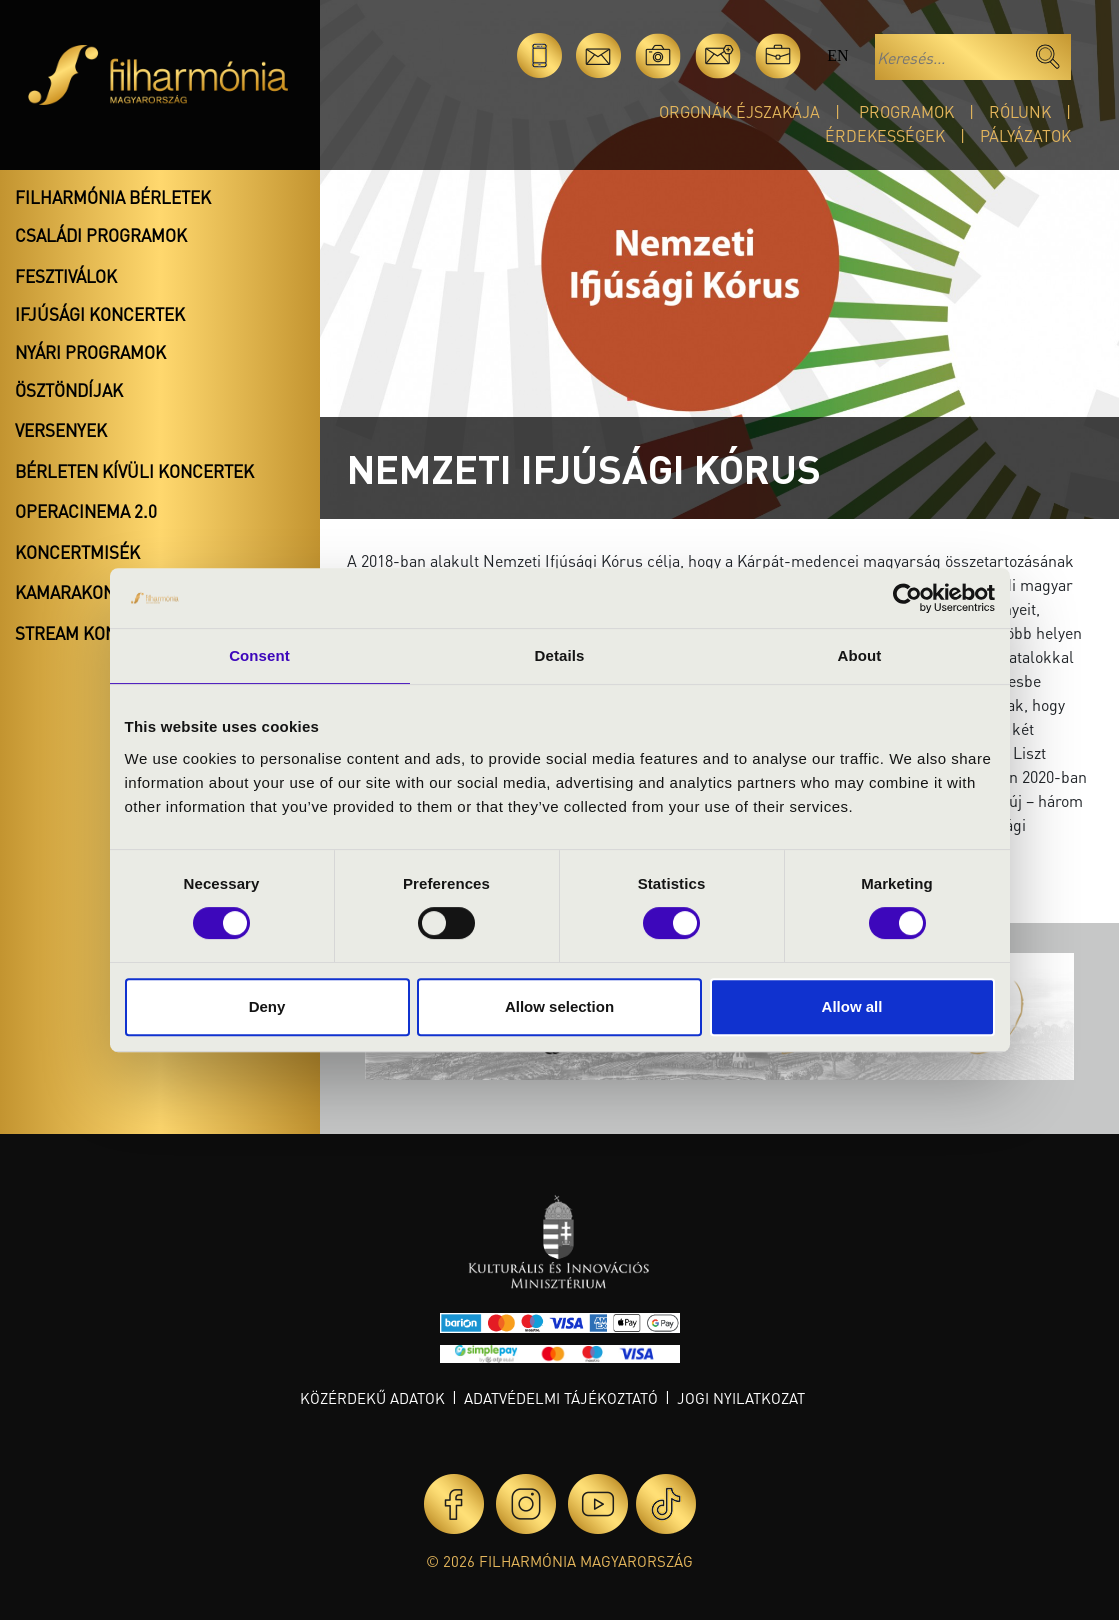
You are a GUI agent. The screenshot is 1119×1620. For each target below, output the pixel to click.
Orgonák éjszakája (739, 111)
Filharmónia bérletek (113, 197)
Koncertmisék (77, 552)
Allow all (852, 1006)
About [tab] (860, 655)
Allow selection (559, 1006)
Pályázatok (1025, 135)
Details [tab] (560, 655)
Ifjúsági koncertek (100, 314)
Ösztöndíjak (69, 390)
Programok (906, 111)
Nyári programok (90, 352)
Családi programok (101, 235)
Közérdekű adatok (372, 1398)
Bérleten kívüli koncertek (134, 471)
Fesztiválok (66, 276)
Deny (267, 1006)
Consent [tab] (259, 655)
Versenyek (61, 430)
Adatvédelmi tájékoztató (561, 1398)
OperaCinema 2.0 (86, 511)
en (837, 55)
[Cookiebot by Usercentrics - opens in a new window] (907, 598)
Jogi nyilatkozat (741, 1398)
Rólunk (1020, 111)
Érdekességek (885, 135)
